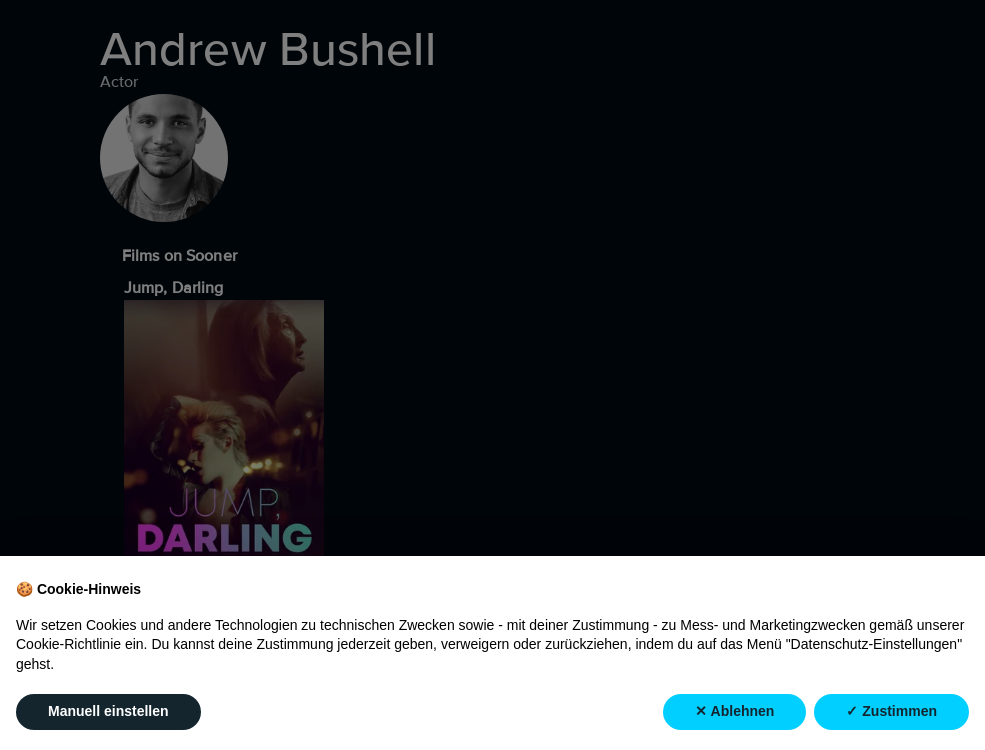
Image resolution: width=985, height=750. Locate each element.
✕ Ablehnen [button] (734, 712)
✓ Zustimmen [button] (891, 712)
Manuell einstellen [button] (108, 712)
